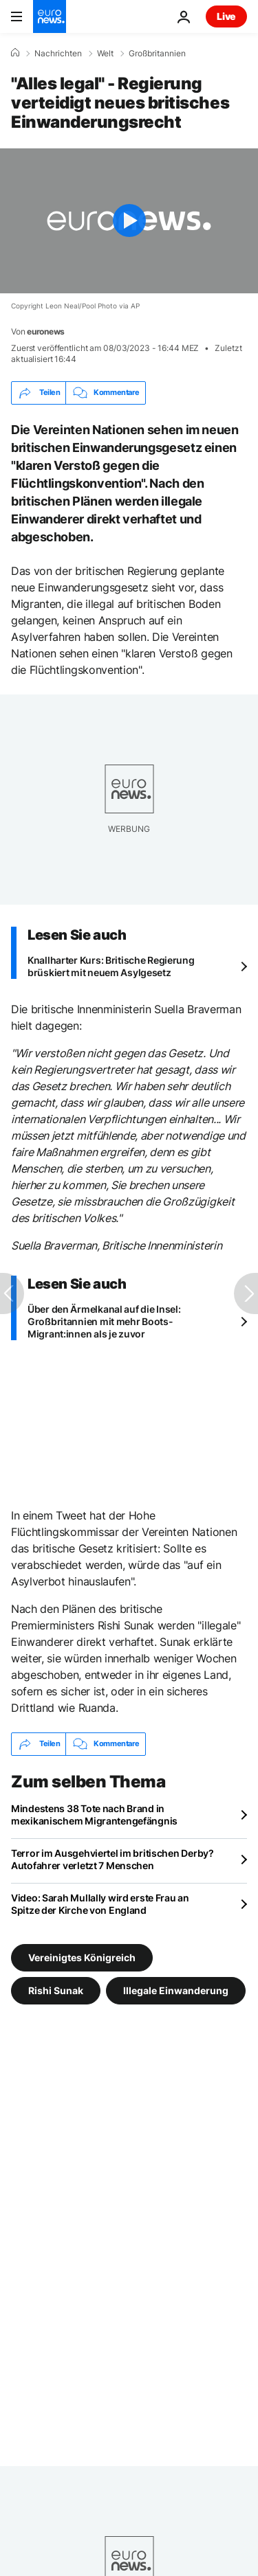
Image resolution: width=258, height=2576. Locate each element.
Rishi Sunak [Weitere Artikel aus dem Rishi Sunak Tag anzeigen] (55, 1990)
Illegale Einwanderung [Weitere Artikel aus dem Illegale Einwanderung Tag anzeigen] (175, 1990)
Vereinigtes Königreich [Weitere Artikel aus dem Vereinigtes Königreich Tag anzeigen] (82, 1957)
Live (226, 16)
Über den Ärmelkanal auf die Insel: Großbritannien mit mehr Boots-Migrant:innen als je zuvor (104, 1321)
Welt (105, 53)
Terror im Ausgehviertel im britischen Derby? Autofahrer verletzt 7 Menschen (112, 1859)
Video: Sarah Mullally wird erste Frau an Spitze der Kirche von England (100, 1904)
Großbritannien (157, 53)
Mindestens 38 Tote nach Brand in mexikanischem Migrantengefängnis (94, 1815)
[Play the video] (129, 220)
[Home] (15, 53)
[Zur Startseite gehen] (49, 16)
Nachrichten (58, 53)
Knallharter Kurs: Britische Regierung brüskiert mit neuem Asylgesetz (111, 966)
